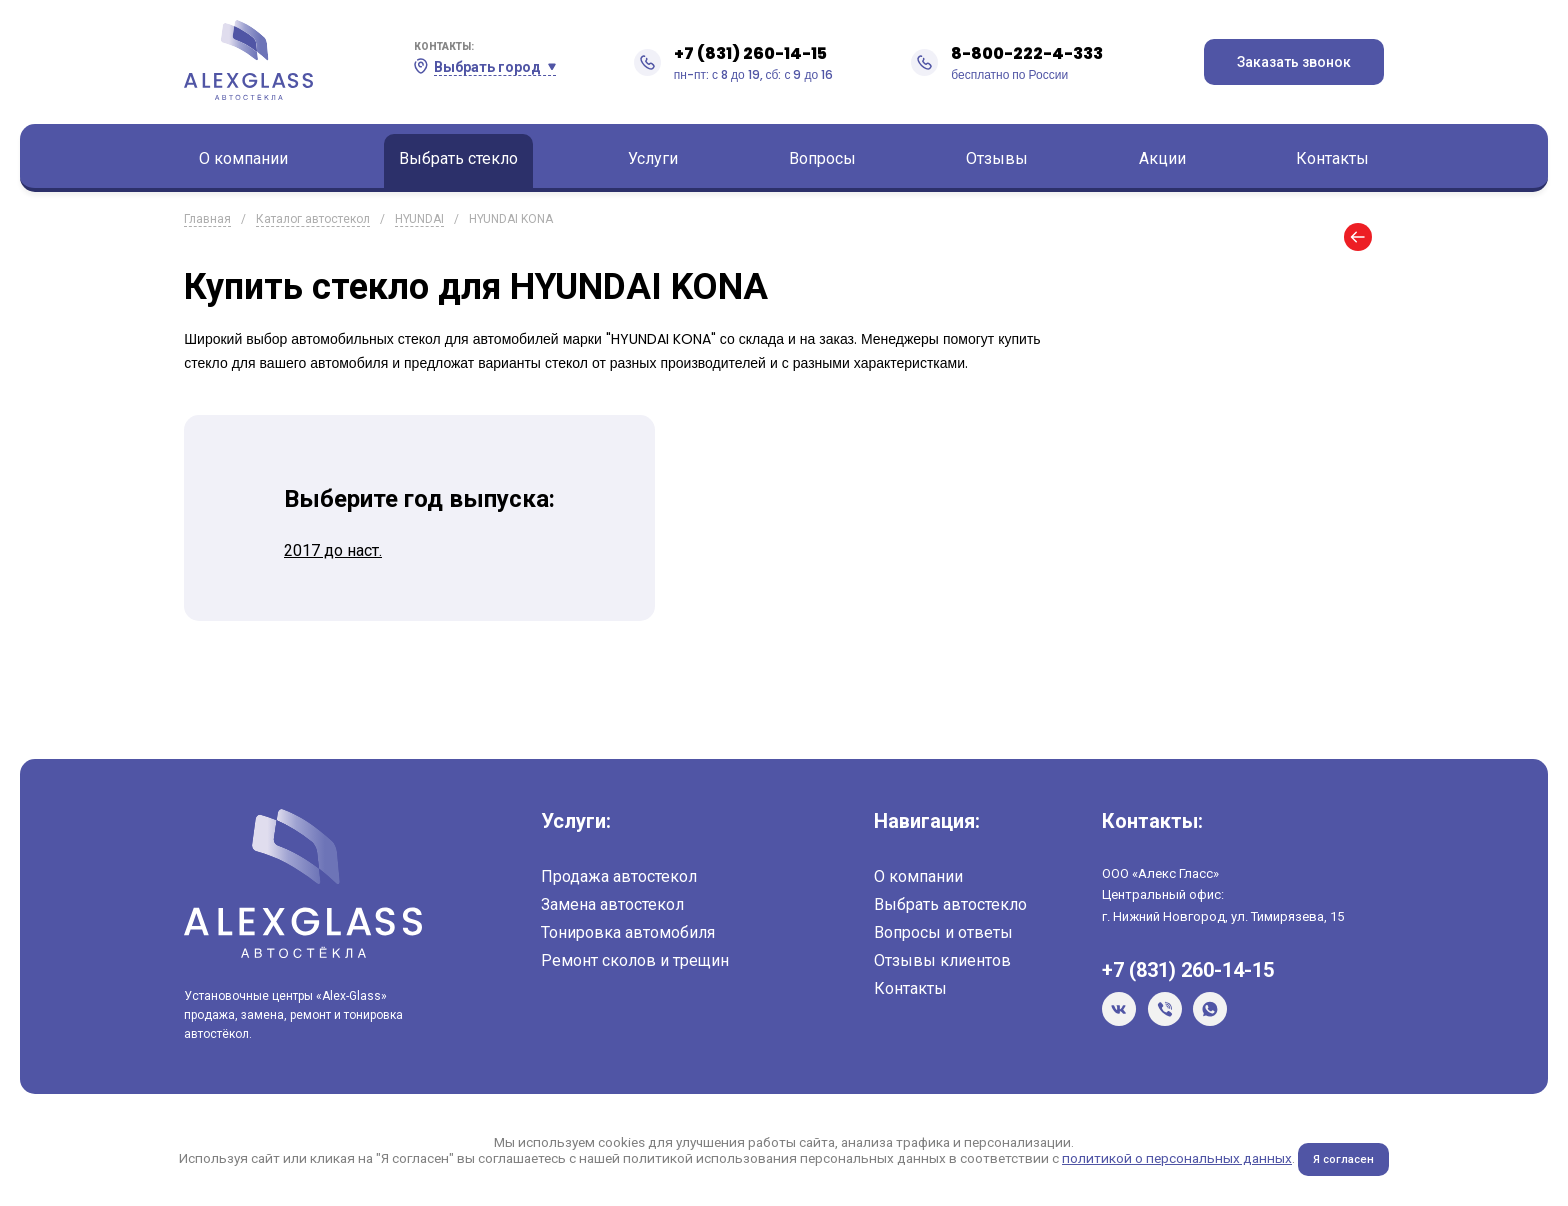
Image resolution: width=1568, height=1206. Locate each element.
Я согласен (1343, 1159)
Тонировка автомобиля (628, 932)
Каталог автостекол (313, 219)
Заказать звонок (1294, 62)
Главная (207, 219)
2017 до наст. (333, 550)
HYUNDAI (419, 219)
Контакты (1332, 158)
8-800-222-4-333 (1027, 53)
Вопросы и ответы (943, 932)
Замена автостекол (612, 904)
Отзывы (997, 158)
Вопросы (822, 158)
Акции (1162, 158)
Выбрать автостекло (950, 904)
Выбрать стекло (458, 158)
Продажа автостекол (619, 876)
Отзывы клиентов (942, 960)
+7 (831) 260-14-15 (750, 53)
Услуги (653, 158)
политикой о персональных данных (1176, 1158)
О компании (243, 158)
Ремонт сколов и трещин (635, 960)
